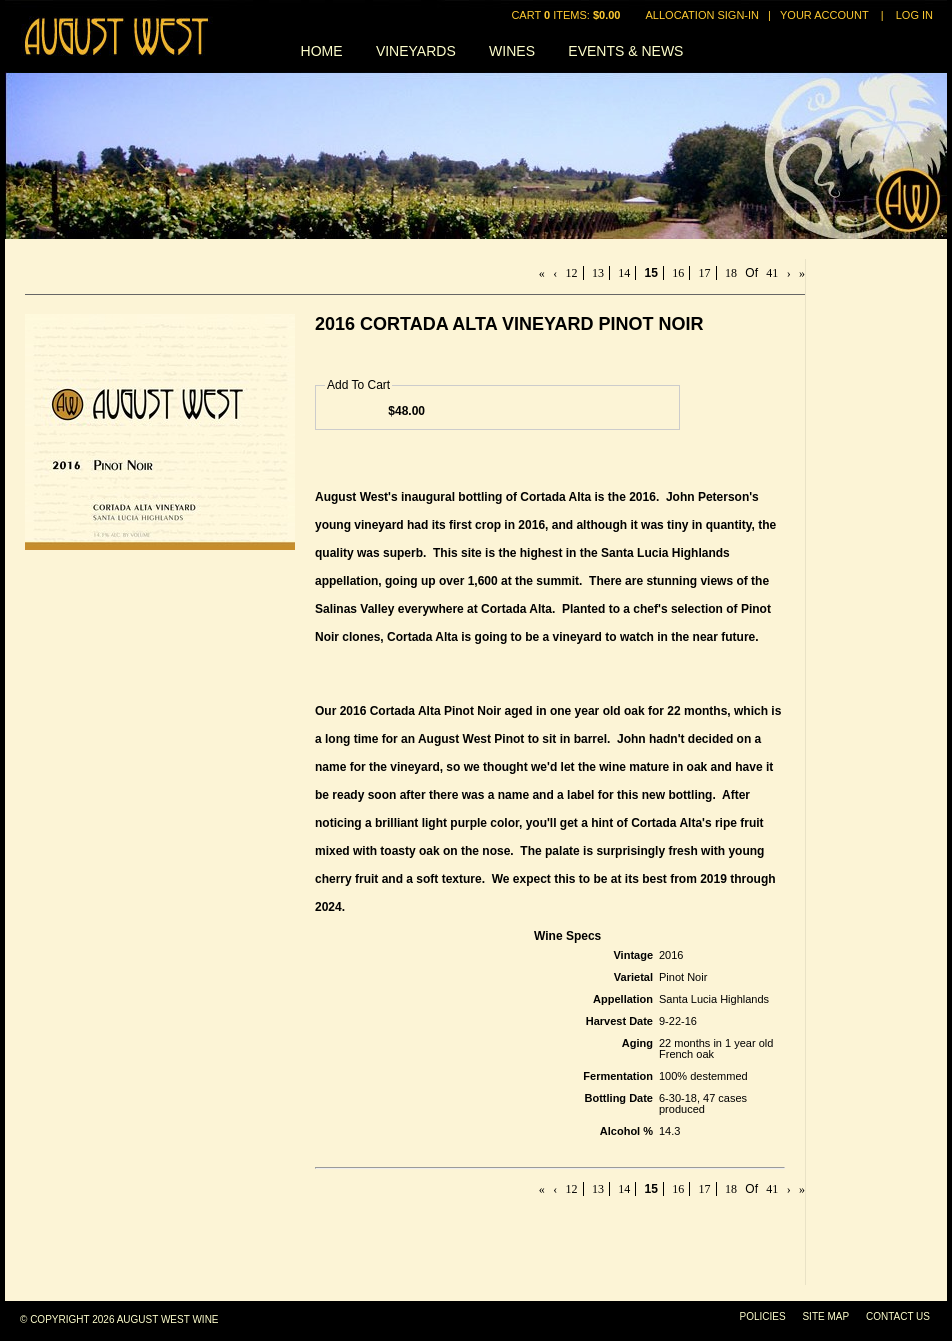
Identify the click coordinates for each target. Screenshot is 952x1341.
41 (772, 273)
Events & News (625, 51)
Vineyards (416, 51)
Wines (512, 51)
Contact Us (898, 1316)
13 (598, 273)
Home (322, 51)
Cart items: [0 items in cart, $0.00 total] (567, 15)
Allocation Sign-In (702, 15)
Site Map (825, 1316)
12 (572, 273)
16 (678, 273)
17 (705, 273)
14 (624, 273)
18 (731, 273)
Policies (763, 1316)
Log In (914, 15)
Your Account (824, 15)
